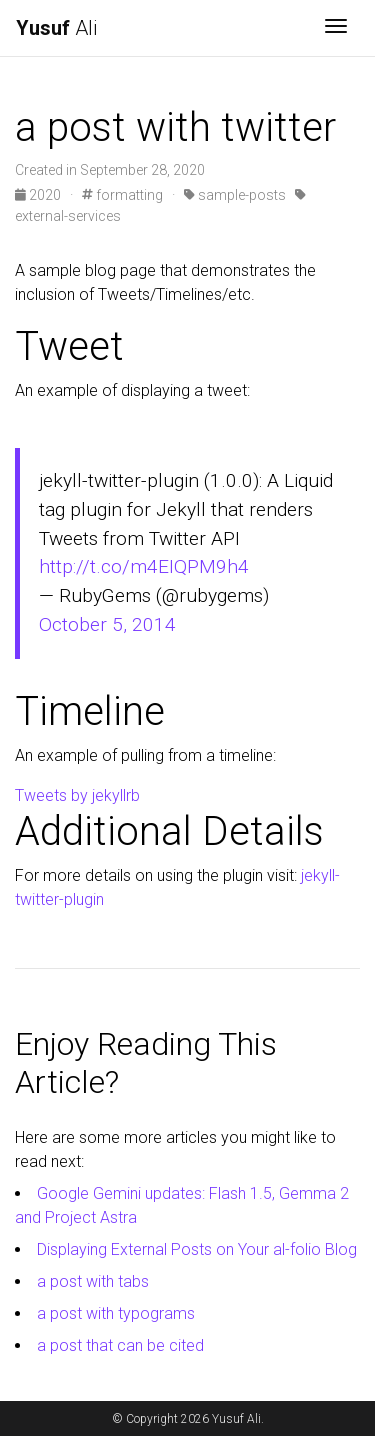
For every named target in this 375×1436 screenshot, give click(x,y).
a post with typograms (116, 1313)
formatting (122, 195)
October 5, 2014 (107, 624)
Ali (56, 28)
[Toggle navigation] (336, 28)
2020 (39, 195)
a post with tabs (93, 1281)
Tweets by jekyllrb (77, 795)
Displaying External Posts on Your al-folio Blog (197, 1249)
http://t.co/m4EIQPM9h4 (144, 566)
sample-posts (235, 195)
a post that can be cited (120, 1345)
